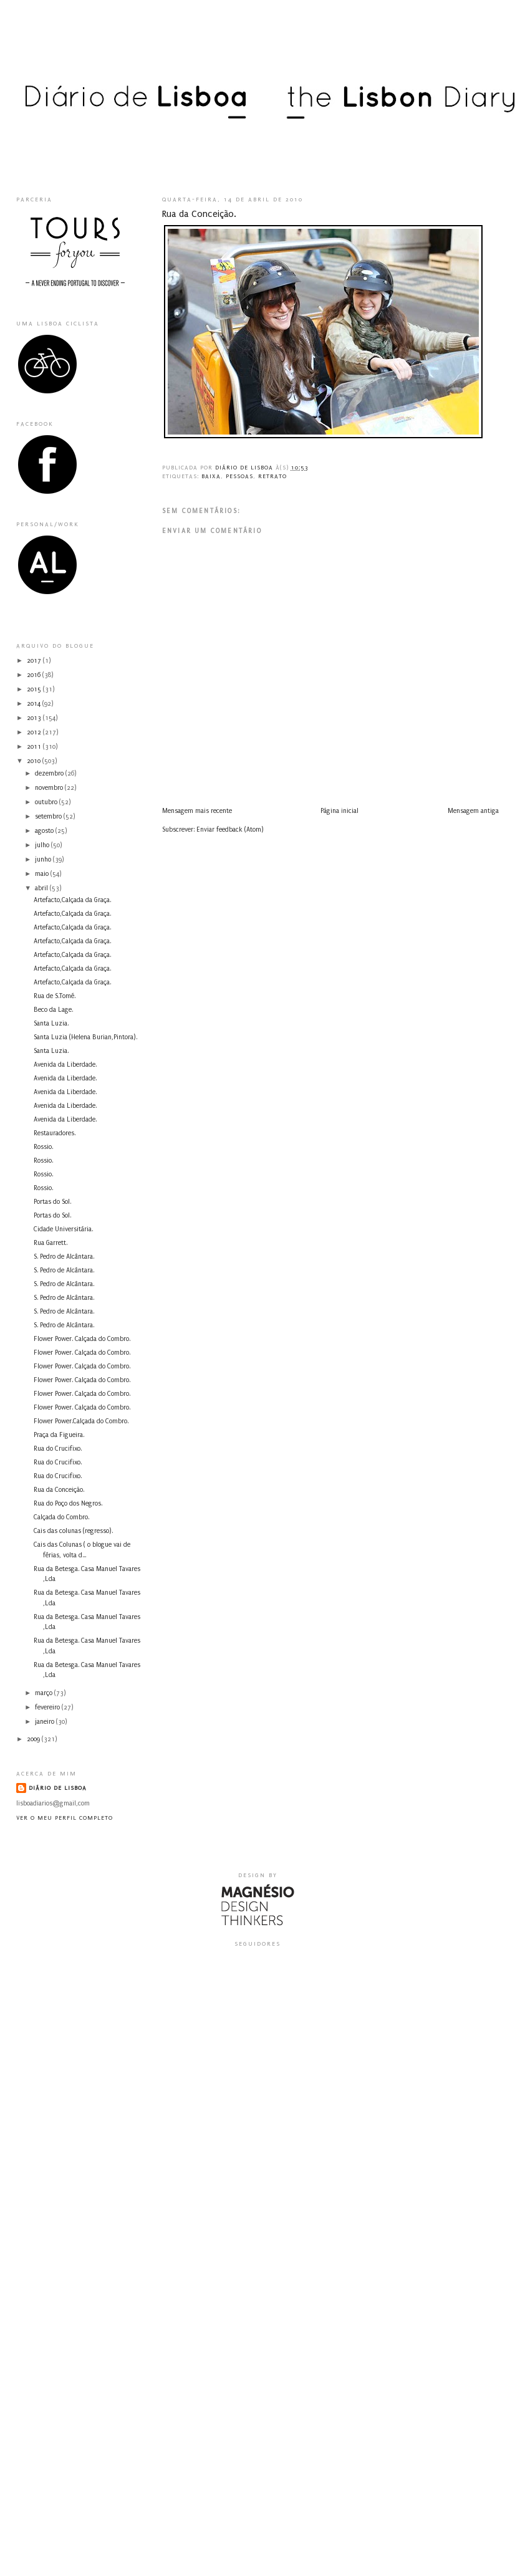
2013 (35, 718)
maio (43, 874)
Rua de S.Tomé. (54, 996)
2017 (35, 661)
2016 (34, 675)
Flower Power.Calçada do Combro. (81, 1421)
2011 (35, 747)
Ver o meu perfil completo (64, 1817)
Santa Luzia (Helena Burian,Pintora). (85, 1037)
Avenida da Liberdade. (65, 1065)
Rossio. (43, 1147)
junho (44, 859)
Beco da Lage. (53, 1010)
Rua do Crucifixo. (58, 1449)
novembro (50, 788)
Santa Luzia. (51, 1023)
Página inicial (339, 811)
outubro (47, 802)
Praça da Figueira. (59, 1435)
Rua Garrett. (50, 1243)
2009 (34, 1739)
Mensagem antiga (473, 811)
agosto (45, 831)
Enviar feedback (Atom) (230, 830)
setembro (49, 816)
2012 (35, 732)
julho (43, 845)
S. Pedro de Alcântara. (64, 1257)
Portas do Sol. (52, 1202)
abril (42, 888)
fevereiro (48, 1707)
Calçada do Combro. (61, 1517)
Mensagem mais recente (197, 811)
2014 (34, 704)
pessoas (239, 476)
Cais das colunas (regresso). (73, 1531)
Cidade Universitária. (63, 1229)
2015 (35, 689)
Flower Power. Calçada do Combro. (82, 1339)
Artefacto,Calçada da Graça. (72, 900)
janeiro (45, 1722)
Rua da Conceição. (59, 1490)
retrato (272, 476)
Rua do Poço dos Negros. (68, 1503)
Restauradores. (54, 1133)
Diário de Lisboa (58, 1787)
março (44, 1693)
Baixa (211, 476)
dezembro (50, 773)
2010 (34, 761)
